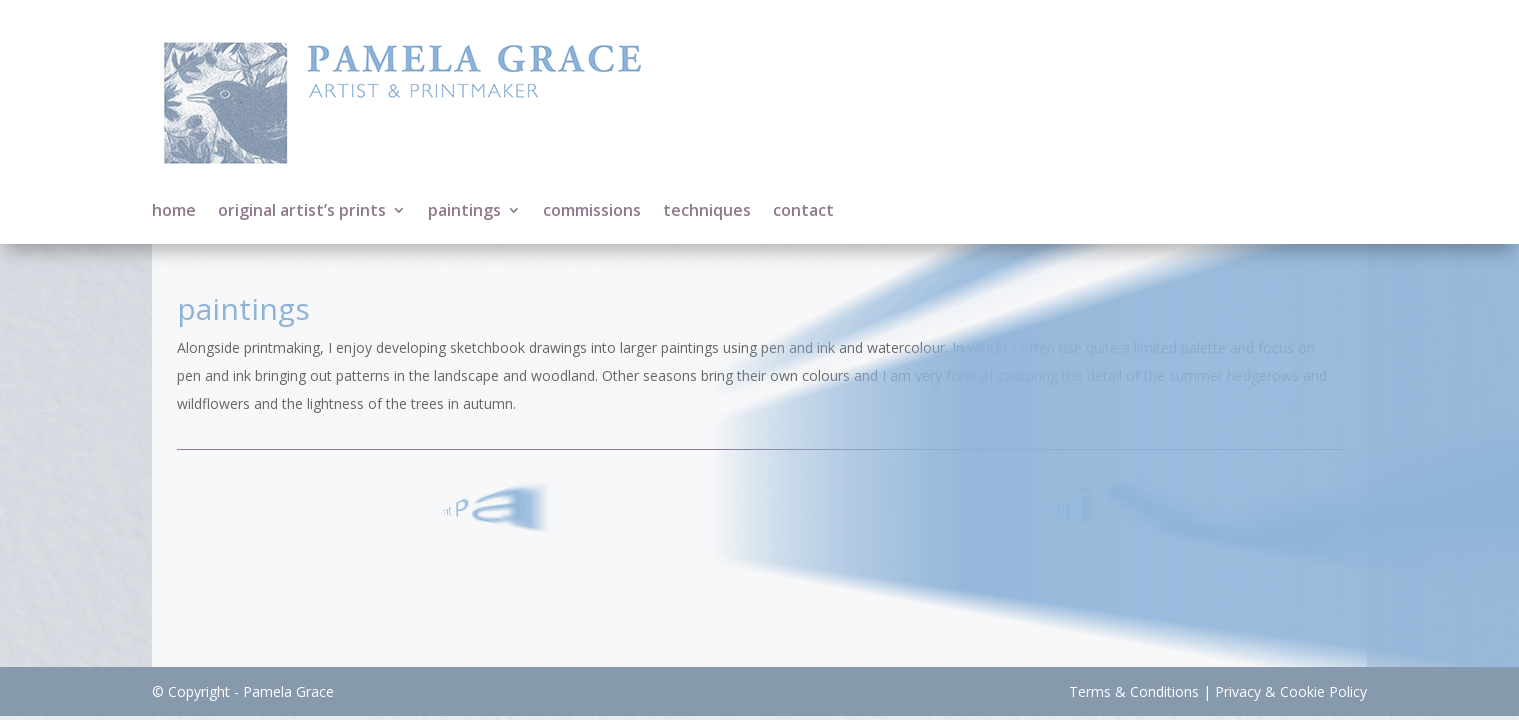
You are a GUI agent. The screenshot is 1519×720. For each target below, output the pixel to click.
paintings (464, 212)
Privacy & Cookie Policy (1291, 691)
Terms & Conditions (1134, 691)
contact (803, 212)
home (174, 212)
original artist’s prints (302, 212)
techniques (707, 212)
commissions (592, 212)
